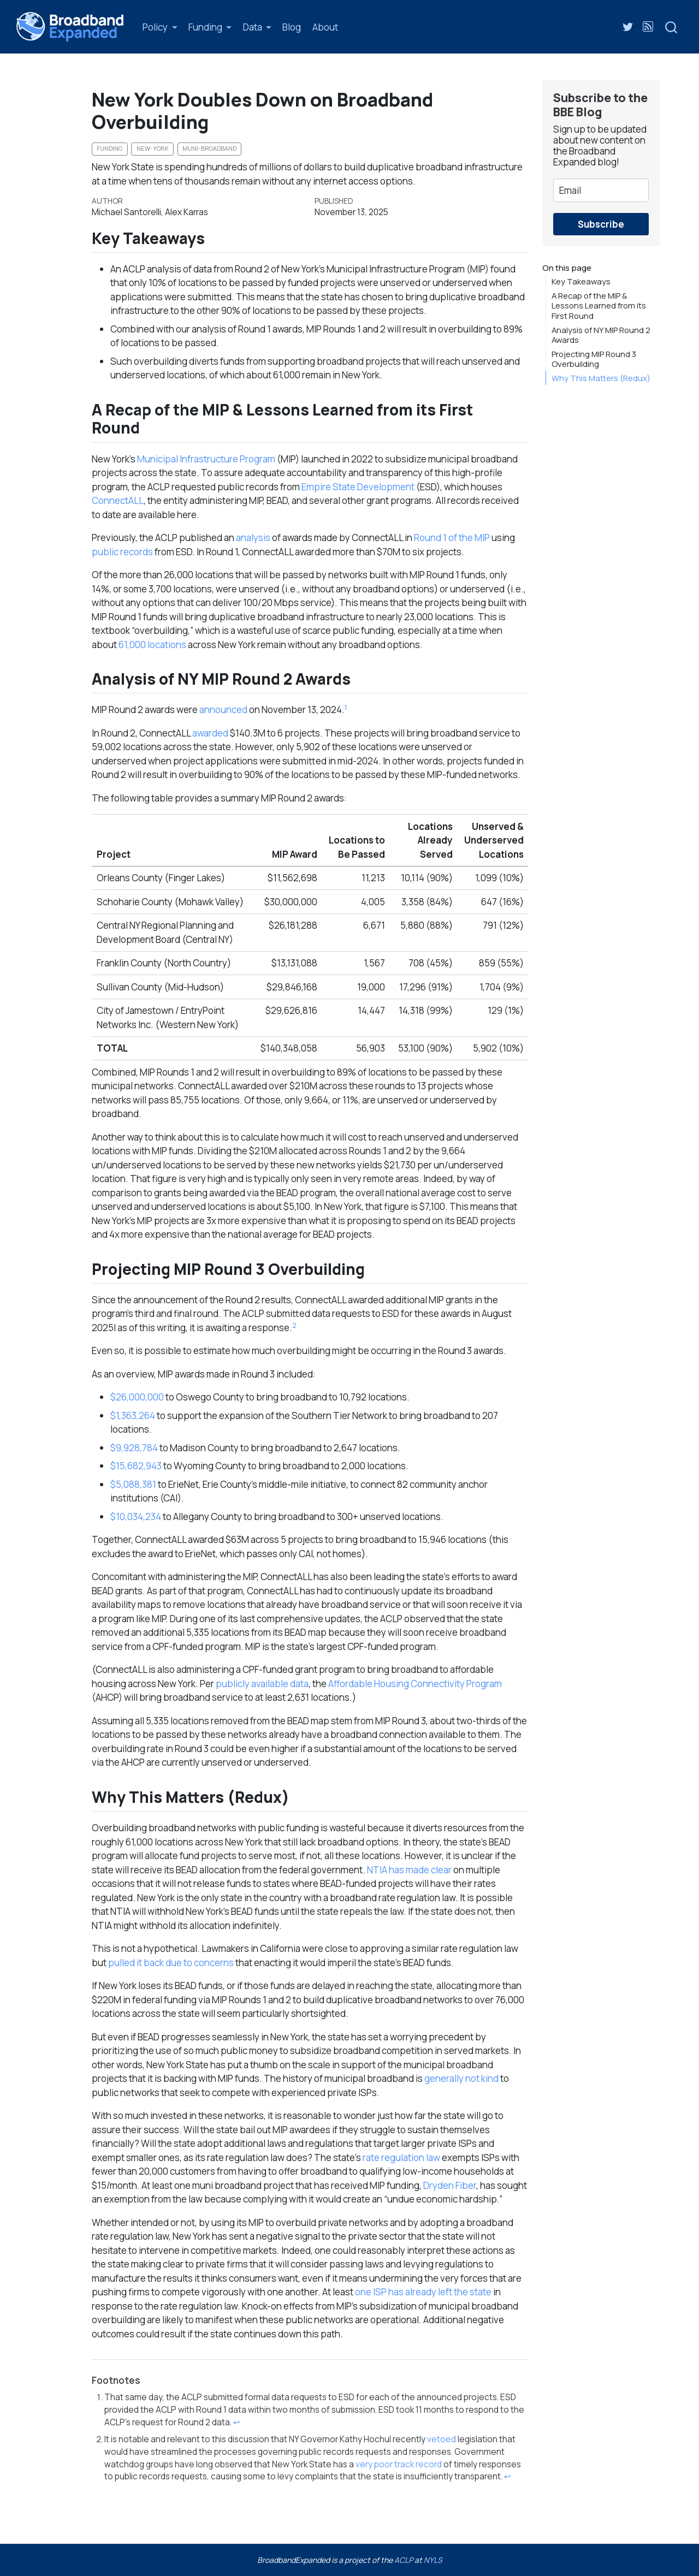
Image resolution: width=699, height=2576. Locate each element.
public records (122, 551)
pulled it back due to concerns (171, 1962)
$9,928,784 (134, 1447)
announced (223, 709)
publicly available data (262, 1683)
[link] (160, 27)
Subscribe (601, 224)
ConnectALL (118, 500)
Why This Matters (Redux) (601, 377)
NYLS (433, 2560)
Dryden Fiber (449, 2185)
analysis (253, 537)
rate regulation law (401, 2157)
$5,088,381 (133, 1484)
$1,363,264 (132, 1415)
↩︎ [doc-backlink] (236, 2422)
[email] (601, 190)
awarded (210, 733)
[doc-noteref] (346, 709)
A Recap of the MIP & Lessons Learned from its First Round (599, 305)
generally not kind (461, 2078)
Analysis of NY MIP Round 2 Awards (601, 335)
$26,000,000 (137, 1397)
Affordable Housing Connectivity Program (415, 1683)
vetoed (441, 2439)
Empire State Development (357, 486)
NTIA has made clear (409, 1869)
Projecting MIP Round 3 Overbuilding (594, 359)
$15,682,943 (136, 1465)
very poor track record (399, 2464)
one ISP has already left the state (423, 2292)
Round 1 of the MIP (452, 537)
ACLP (403, 2560)
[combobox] (672, 26)
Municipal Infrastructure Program (206, 459)
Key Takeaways (581, 281)
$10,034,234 (135, 1516)
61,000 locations (152, 644)
